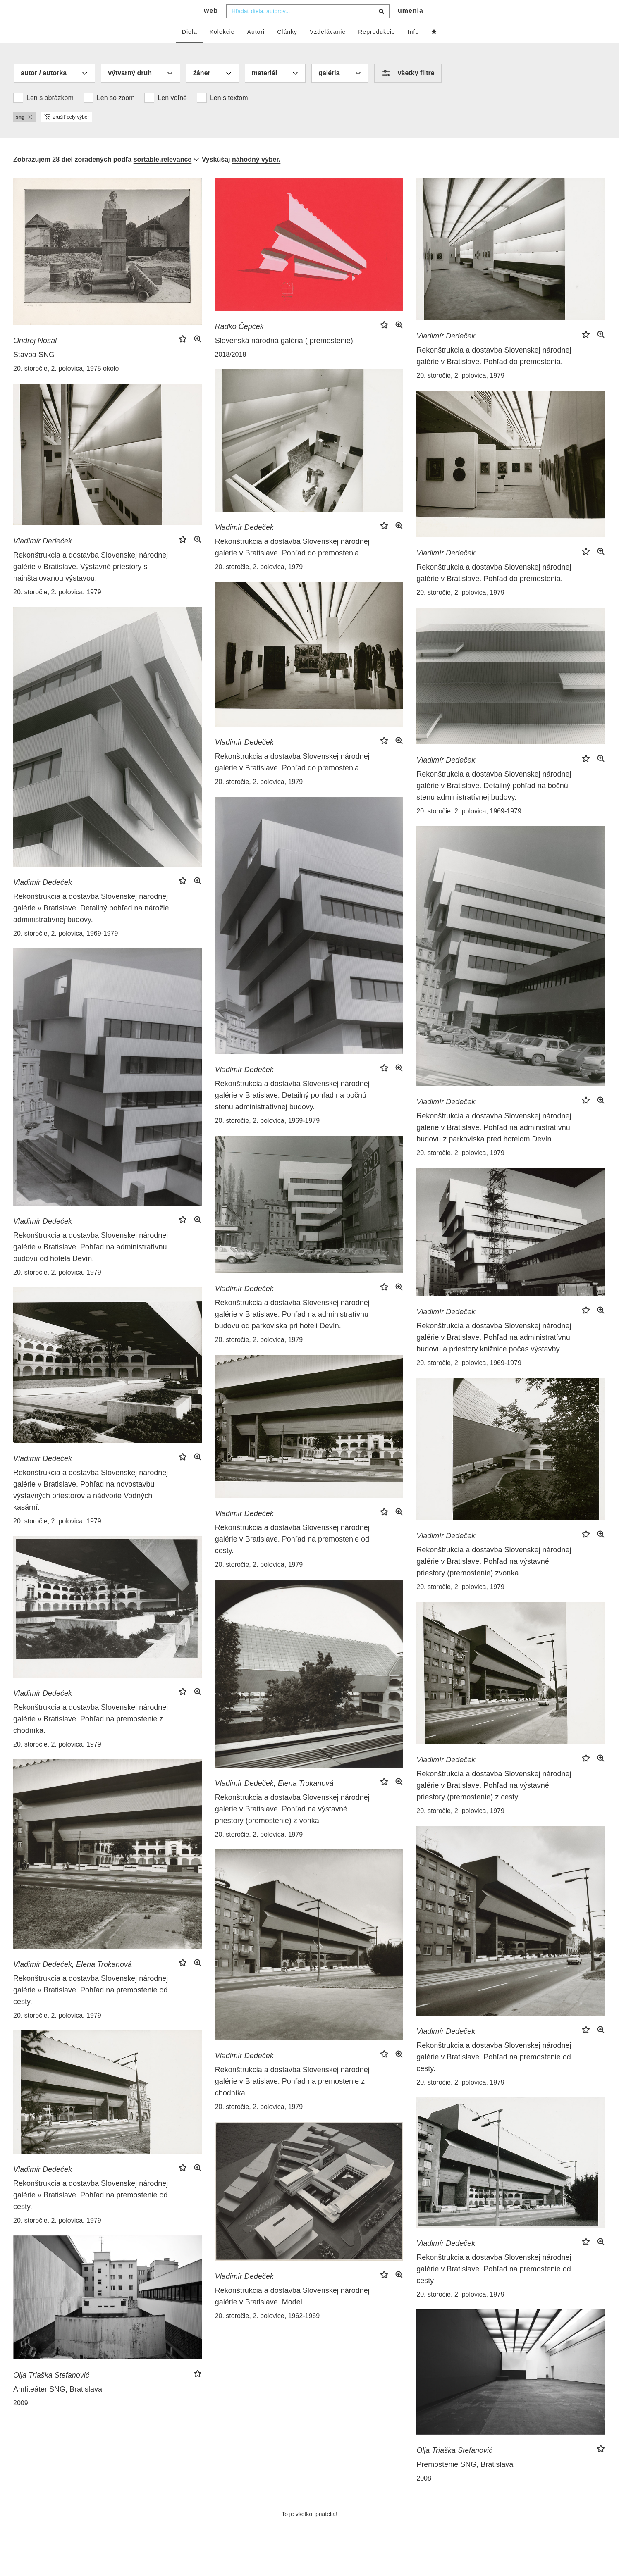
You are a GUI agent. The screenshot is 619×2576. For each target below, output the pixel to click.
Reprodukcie (376, 48)
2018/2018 (230, 370)
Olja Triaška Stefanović (51, 2392)
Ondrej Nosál (35, 357)
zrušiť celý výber (66, 133)
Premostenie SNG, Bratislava (464, 2481)
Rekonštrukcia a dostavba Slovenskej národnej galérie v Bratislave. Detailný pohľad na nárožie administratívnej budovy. (91, 924)
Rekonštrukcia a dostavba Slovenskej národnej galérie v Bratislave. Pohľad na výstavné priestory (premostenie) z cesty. (493, 1802)
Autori (256, 48)
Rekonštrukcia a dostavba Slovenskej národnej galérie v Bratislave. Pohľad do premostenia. (493, 372)
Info (413, 48)
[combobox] (308, 28)
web (211, 27)
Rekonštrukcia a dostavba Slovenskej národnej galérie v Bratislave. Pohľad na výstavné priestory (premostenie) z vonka (292, 1825)
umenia (410, 27)
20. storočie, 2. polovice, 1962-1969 (267, 2332)
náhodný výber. (256, 175)
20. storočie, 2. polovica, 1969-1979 (65, 949)
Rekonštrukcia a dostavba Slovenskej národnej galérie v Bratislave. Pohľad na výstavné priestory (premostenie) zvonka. (493, 1578)
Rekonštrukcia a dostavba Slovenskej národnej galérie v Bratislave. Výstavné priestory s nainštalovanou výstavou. (90, 583)
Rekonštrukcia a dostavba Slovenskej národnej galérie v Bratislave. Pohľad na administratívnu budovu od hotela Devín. (90, 1263)
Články (287, 48)
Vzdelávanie (328, 48)
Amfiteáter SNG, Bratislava (57, 2406)
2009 (20, 2419)
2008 (423, 2494)
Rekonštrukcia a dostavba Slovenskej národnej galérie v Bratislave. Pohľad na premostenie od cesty (493, 2285)
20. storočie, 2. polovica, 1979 (460, 392)
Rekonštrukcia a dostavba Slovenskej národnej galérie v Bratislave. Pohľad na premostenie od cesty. (292, 1555)
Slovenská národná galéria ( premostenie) (284, 357)
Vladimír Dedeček (445, 352)
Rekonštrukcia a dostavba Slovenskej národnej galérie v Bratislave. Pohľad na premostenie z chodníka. (90, 1735)
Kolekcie (222, 48)
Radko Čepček (239, 343)
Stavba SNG (34, 371)
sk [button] (555, 12)
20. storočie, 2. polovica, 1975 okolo (66, 384)
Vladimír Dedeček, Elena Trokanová (274, 1800)
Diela (189, 48)
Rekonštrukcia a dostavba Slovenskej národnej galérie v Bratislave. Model (292, 2313)
